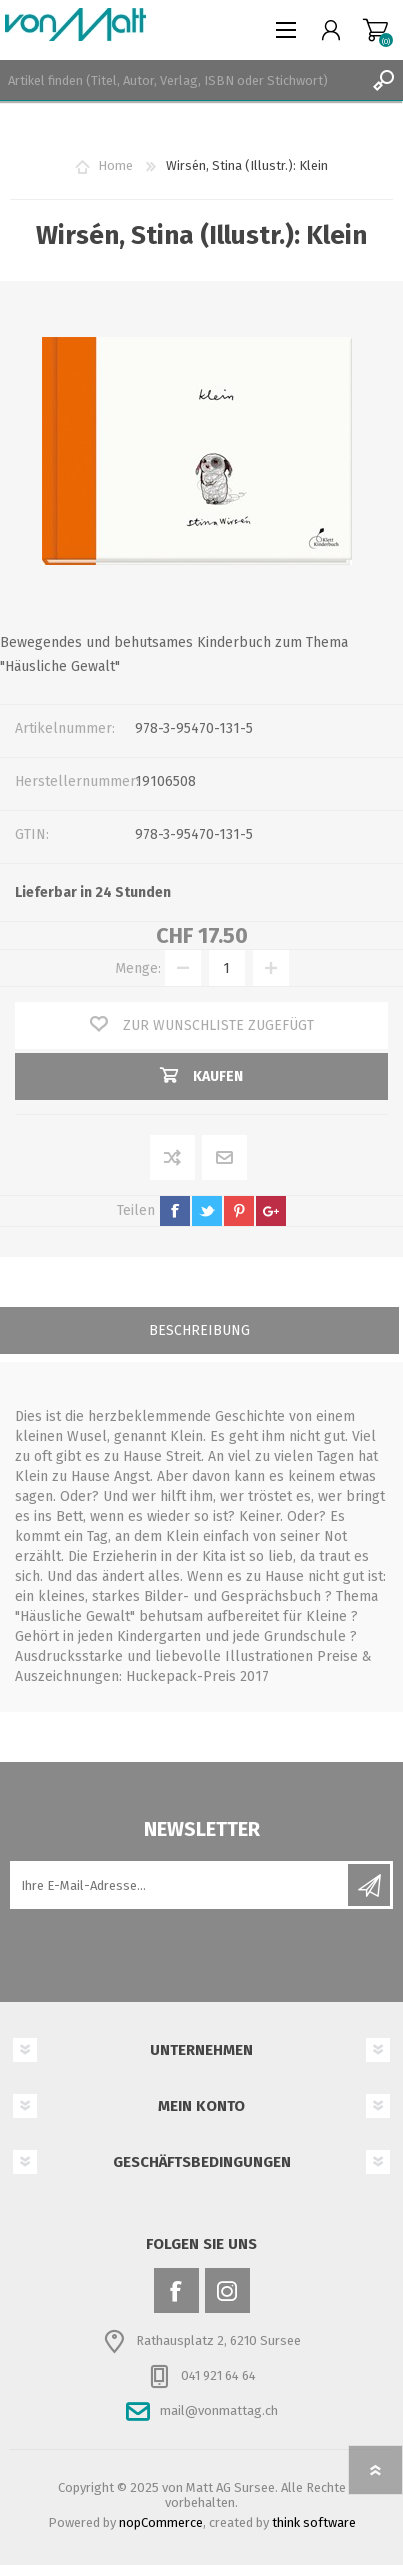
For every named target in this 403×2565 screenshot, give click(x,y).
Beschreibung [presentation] (199, 1330)
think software (314, 2522)
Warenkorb (375, 30)
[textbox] (181, 80)
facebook (175, 1211)
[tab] (199, 1332)
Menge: (138, 968)
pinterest (239, 1211)
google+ (271, 1211)
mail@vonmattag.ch (219, 2410)
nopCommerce (161, 2522)
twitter (207, 1211)
